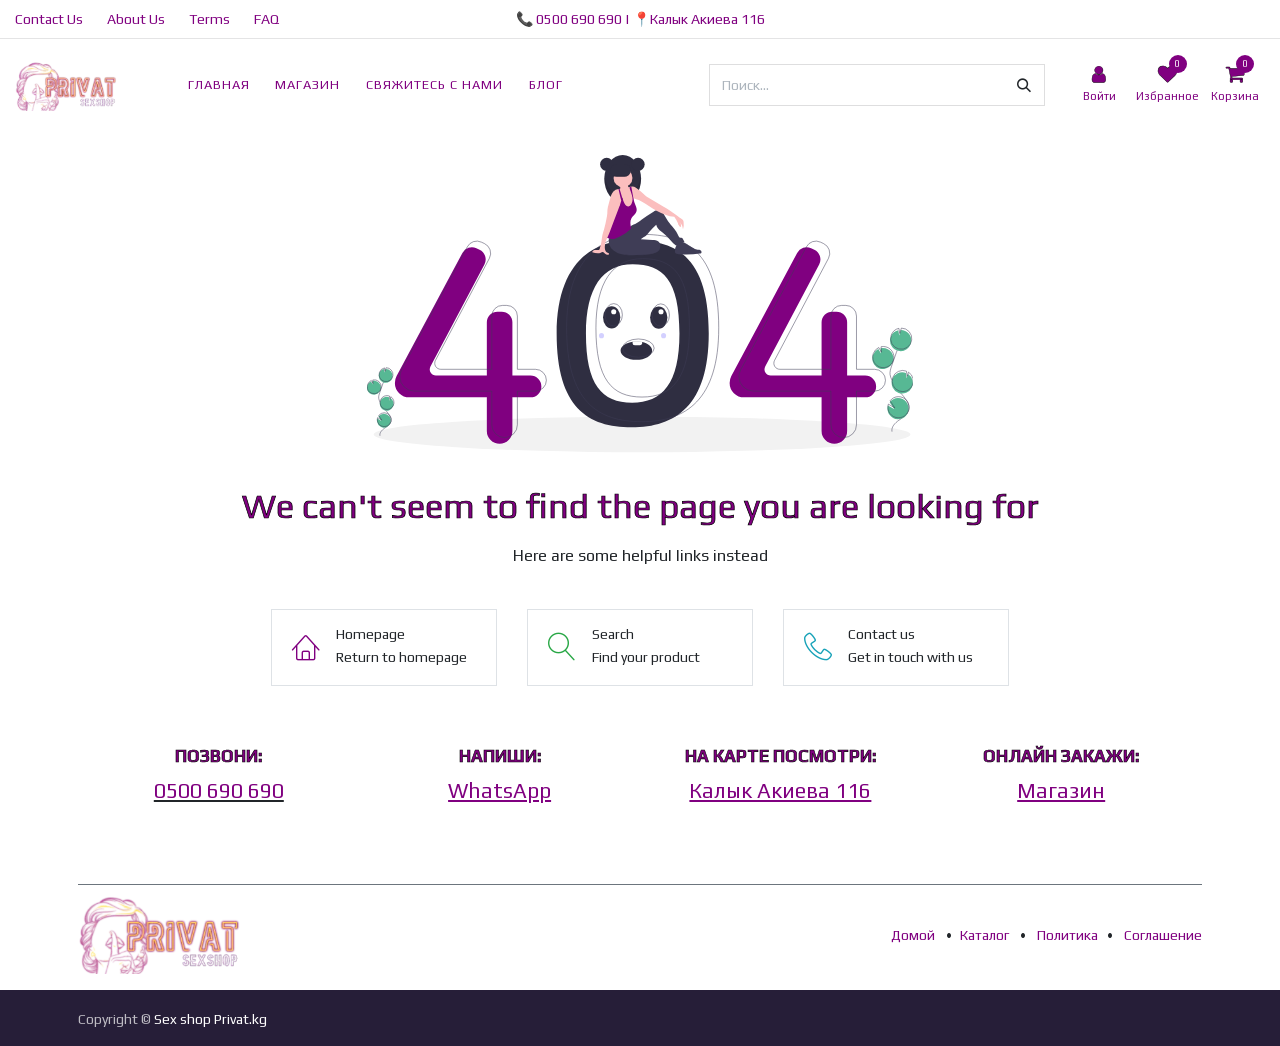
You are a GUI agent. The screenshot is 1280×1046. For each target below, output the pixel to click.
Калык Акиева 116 (707, 19)
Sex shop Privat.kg (210, 1019)
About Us (136, 19)
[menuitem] (219, 85)
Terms (209, 19)
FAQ (266, 19)
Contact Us (49, 19)
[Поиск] (1024, 85)
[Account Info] (1099, 85)
